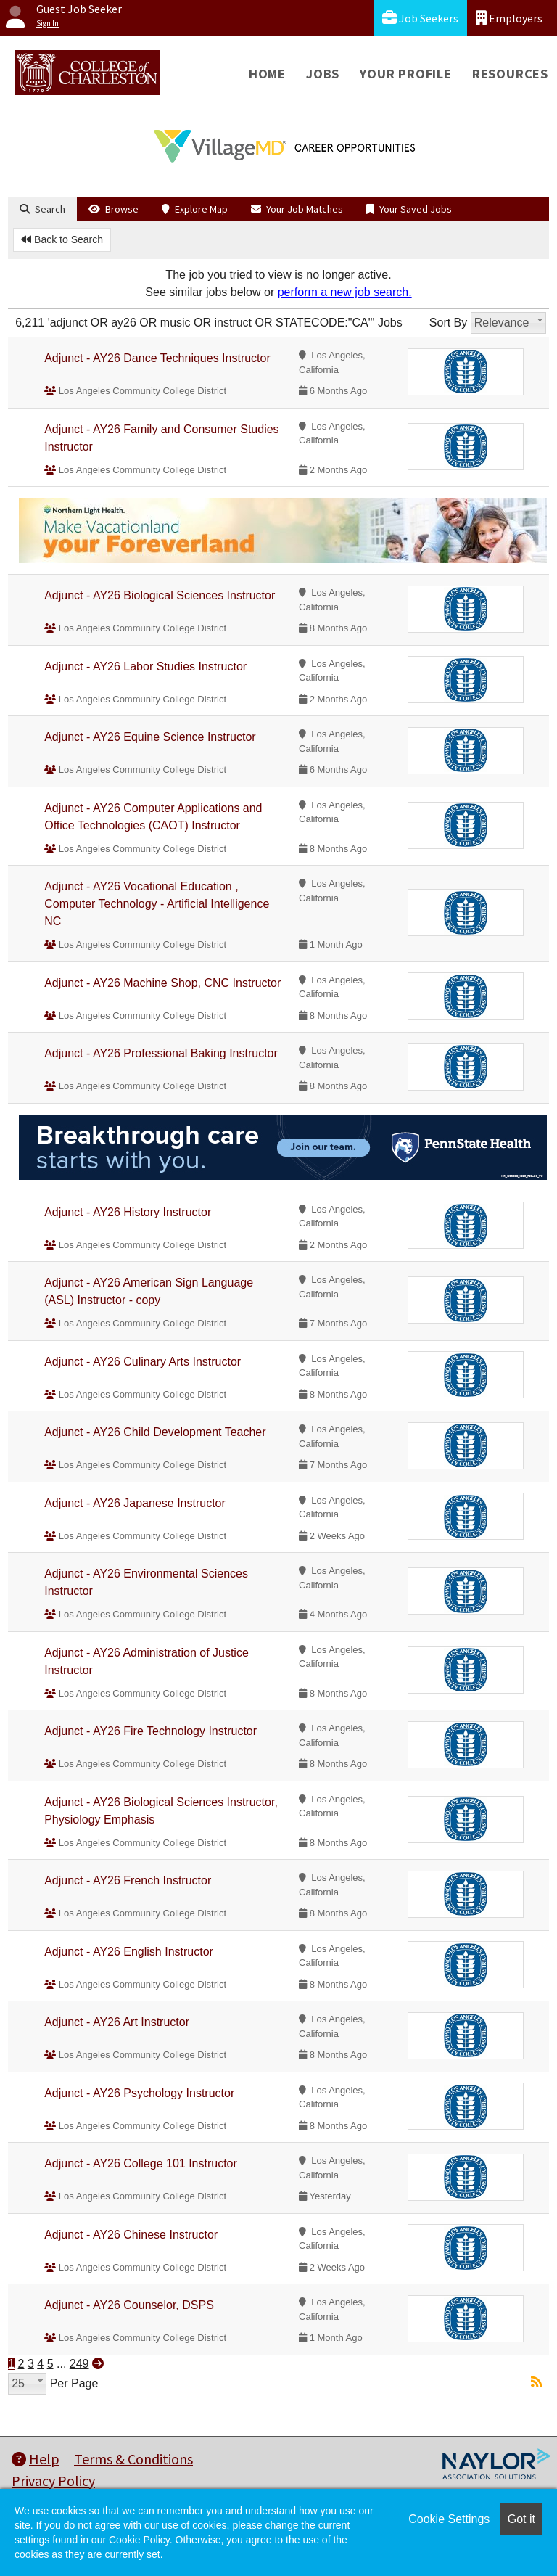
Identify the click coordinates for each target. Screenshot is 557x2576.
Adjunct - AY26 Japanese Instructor (135, 1503)
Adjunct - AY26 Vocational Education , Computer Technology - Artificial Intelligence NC (156, 903)
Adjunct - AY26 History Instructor (127, 1212)
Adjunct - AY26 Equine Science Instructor (149, 737)
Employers (509, 18)
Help (35, 2459)
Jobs (322, 73)
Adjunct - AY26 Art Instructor (116, 2022)
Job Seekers (420, 18)
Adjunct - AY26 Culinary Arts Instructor (142, 1361)
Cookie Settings (449, 2519)
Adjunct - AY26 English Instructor (128, 1951)
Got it (521, 2519)
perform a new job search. (345, 292)
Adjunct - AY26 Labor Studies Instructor (145, 666)
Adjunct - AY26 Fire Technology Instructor (150, 1731)
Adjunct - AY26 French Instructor (127, 1880)
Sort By (448, 322)
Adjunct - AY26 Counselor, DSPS (129, 2305)
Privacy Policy (53, 2481)
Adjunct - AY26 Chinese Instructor (131, 2234)
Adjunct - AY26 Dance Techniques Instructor (157, 358)
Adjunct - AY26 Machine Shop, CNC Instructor (162, 983)
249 (79, 2364)
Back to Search (62, 239)
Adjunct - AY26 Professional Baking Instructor (161, 1053)
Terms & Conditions (133, 2459)
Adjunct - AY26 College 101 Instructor (140, 2163)
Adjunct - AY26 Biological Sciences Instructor (159, 595)
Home (267, 73)
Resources (510, 73)
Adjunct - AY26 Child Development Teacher (154, 1432)
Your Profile (406, 73)
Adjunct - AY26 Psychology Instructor (139, 2093)
